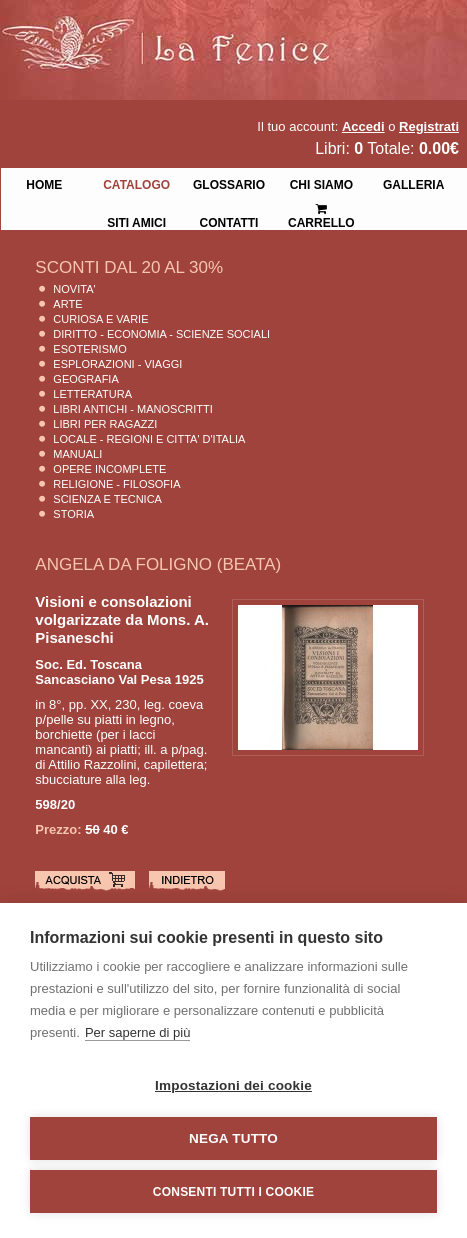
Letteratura (92, 394)
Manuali (77, 454)
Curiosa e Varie (100, 319)
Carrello (321, 207)
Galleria (413, 183)
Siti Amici (136, 221)
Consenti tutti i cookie (233, 1192)
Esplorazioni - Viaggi (117, 364)
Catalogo (136, 183)
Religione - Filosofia (116, 484)
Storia (73, 514)
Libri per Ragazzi (105, 424)
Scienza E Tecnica (107, 499)
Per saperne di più (138, 1032)
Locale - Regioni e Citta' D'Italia (149, 439)
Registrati (429, 126)
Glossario (229, 183)
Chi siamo (321, 183)
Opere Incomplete (109, 469)
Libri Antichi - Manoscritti (133, 409)
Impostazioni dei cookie (233, 1085)
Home (44, 183)
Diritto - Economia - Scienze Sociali (161, 334)
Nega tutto (233, 1138)
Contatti (229, 221)
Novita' (74, 289)
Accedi (363, 126)
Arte (67, 304)
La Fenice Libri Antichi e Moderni (175, 30)
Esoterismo (89, 349)
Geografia (85, 379)
